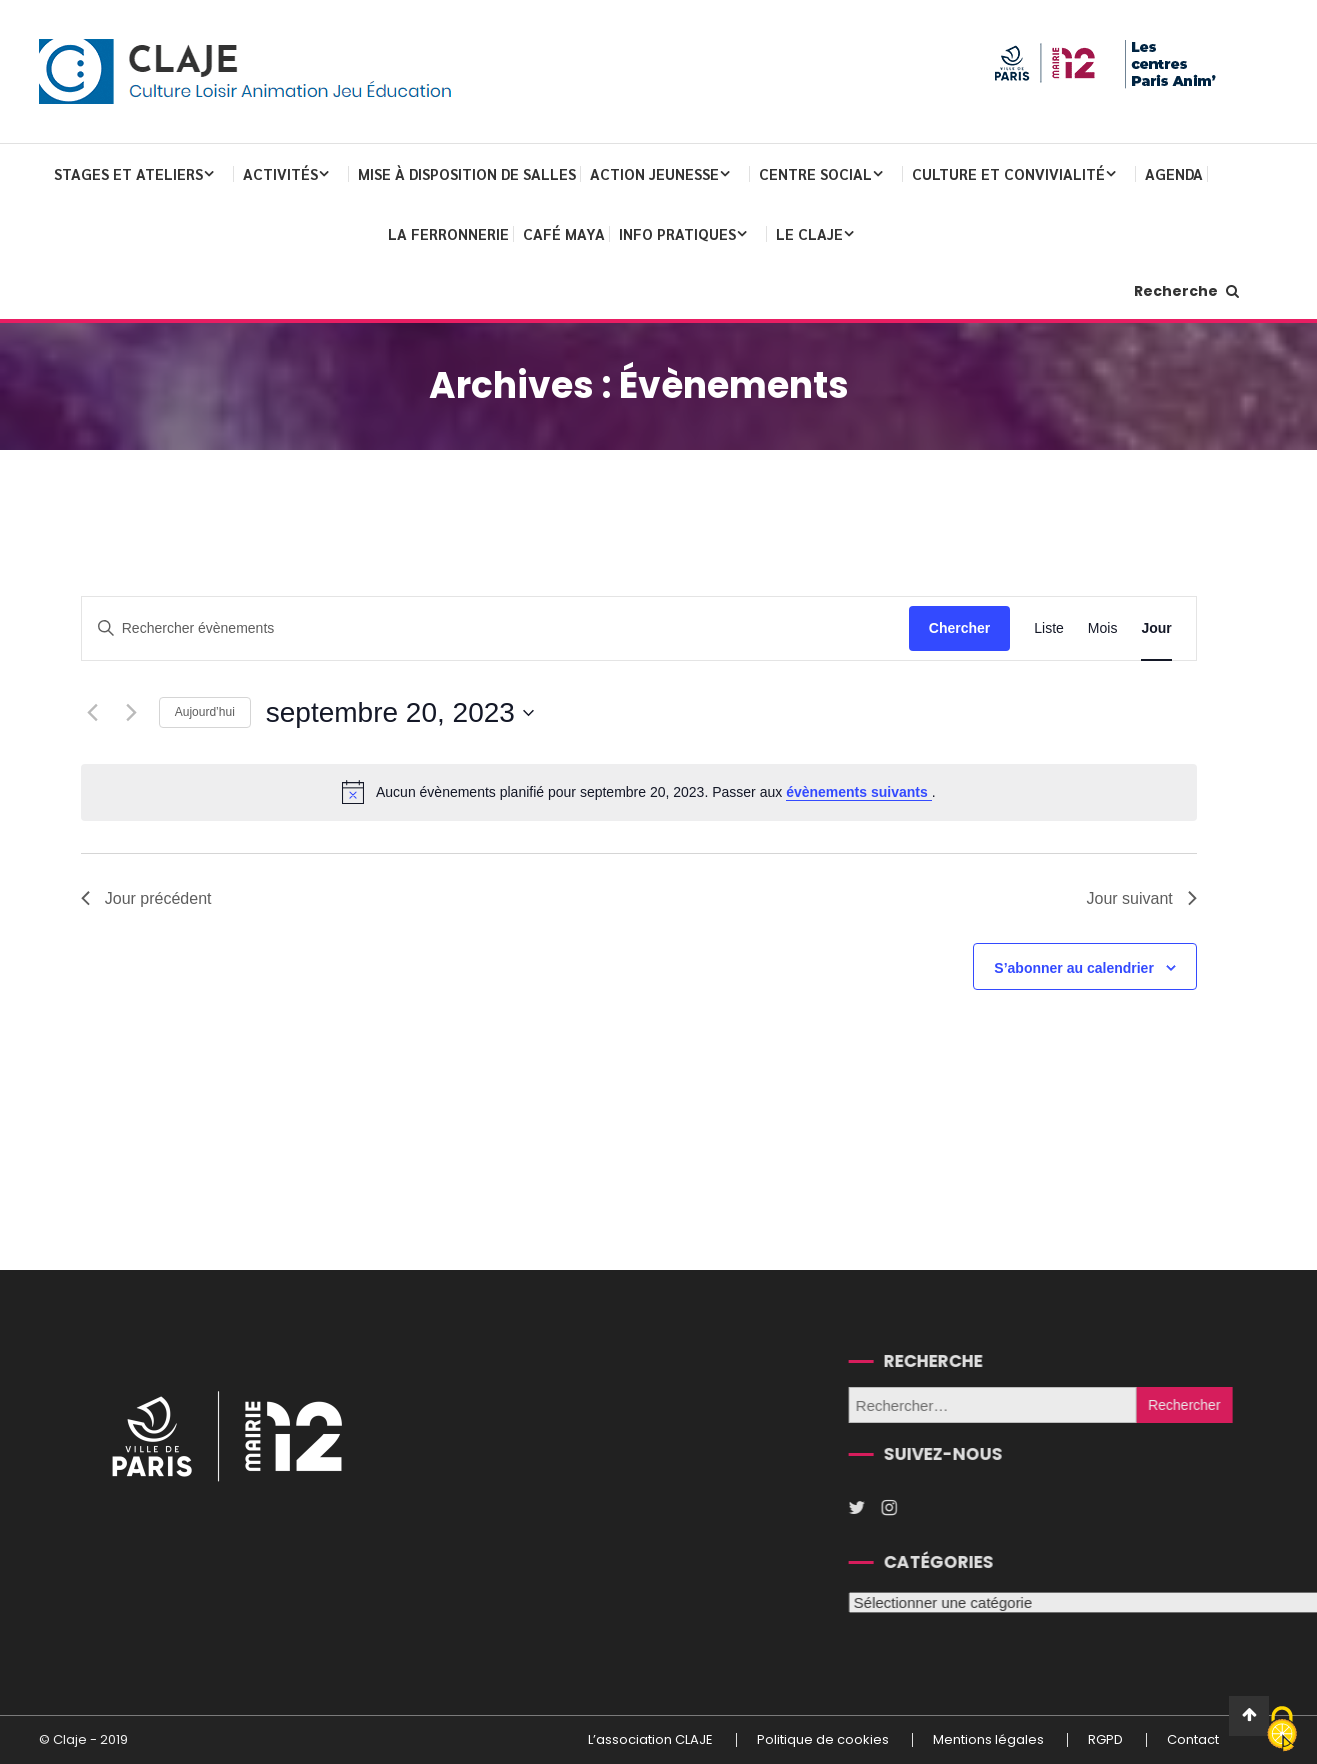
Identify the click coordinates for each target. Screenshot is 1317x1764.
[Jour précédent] (93, 713)
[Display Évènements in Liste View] (1049, 628)
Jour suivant (1141, 898)
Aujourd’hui (205, 712)
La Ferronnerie (448, 233)
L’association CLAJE (650, 1740)
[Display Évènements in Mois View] (1103, 628)
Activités (280, 173)
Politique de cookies (823, 1740)
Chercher (959, 628)
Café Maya (564, 233)
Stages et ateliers (128, 173)
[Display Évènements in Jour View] (1156, 628)
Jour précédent (146, 898)
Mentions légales (988, 1740)
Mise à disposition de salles (467, 173)
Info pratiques (677, 233)
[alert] (639, 792)
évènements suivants (859, 792)
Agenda (1174, 173)
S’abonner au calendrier (1074, 968)
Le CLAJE (809, 233)
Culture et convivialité (1008, 173)
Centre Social (815, 173)
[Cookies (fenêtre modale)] (1282, 1730)
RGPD (1105, 1740)
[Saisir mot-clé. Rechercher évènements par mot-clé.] (495, 628)
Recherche (1186, 291)
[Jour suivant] (132, 713)
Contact (1193, 1740)
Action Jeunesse (654, 173)
